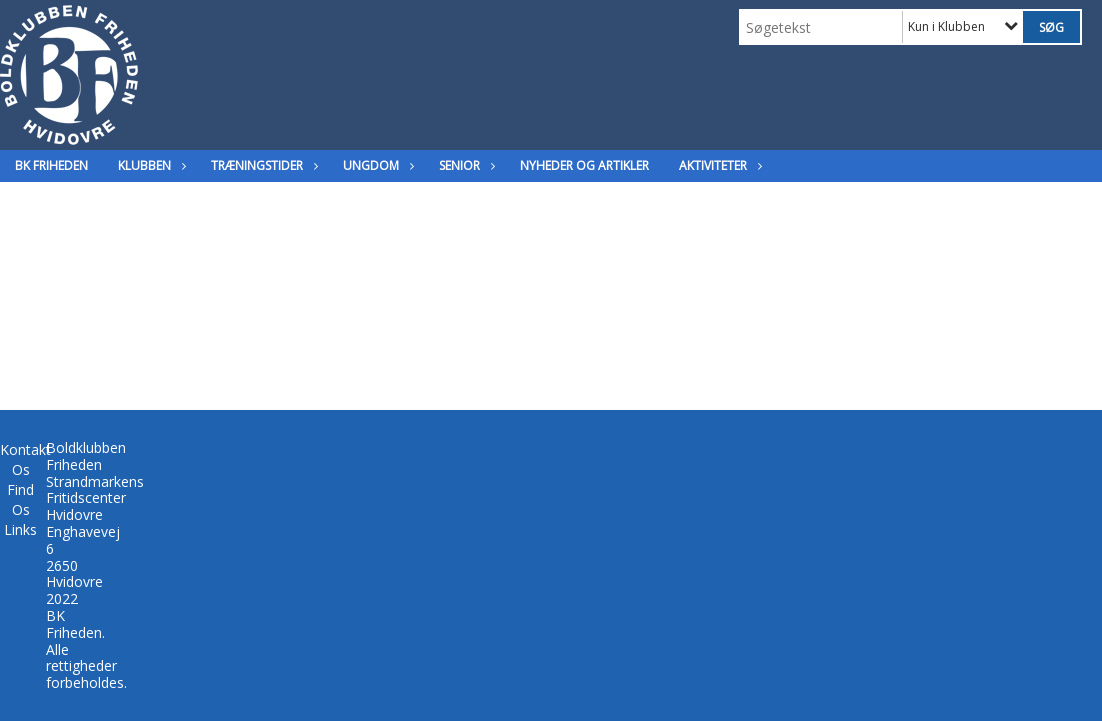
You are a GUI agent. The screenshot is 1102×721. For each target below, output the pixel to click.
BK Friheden (51, 165)
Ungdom (376, 165)
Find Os (20, 499)
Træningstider (262, 165)
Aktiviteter (718, 165)
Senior (464, 165)
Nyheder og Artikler (584, 165)
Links (20, 529)
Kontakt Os (25, 459)
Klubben (149, 165)
